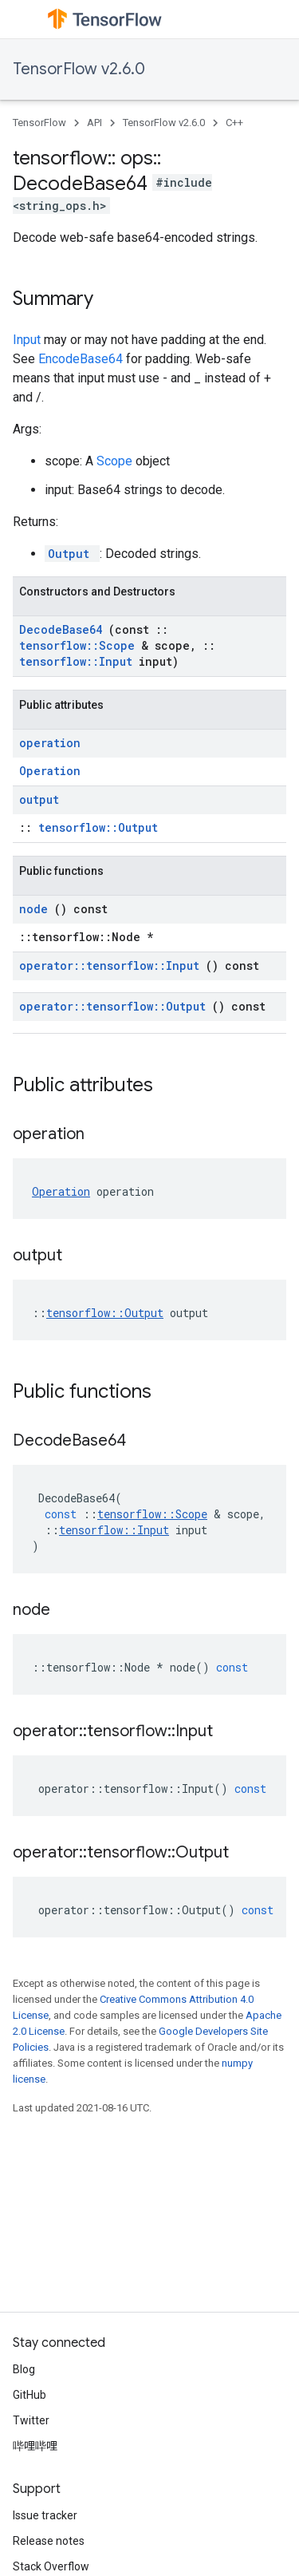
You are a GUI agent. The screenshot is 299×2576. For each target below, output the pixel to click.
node (36, 908)
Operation (50, 770)
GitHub (29, 2394)
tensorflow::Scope (80, 645)
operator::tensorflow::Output (115, 1006)
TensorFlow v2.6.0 (79, 69)
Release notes (49, 2540)
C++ (234, 123)
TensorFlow (39, 123)
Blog (24, 2369)
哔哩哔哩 (35, 2445)
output (39, 799)
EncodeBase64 (82, 358)
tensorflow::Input (79, 661)
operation (50, 742)
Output (72, 553)
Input (28, 339)
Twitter (31, 2420)
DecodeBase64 (63, 629)
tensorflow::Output (98, 827)
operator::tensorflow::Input (112, 965)
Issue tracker (45, 2515)
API (94, 123)
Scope (116, 461)
